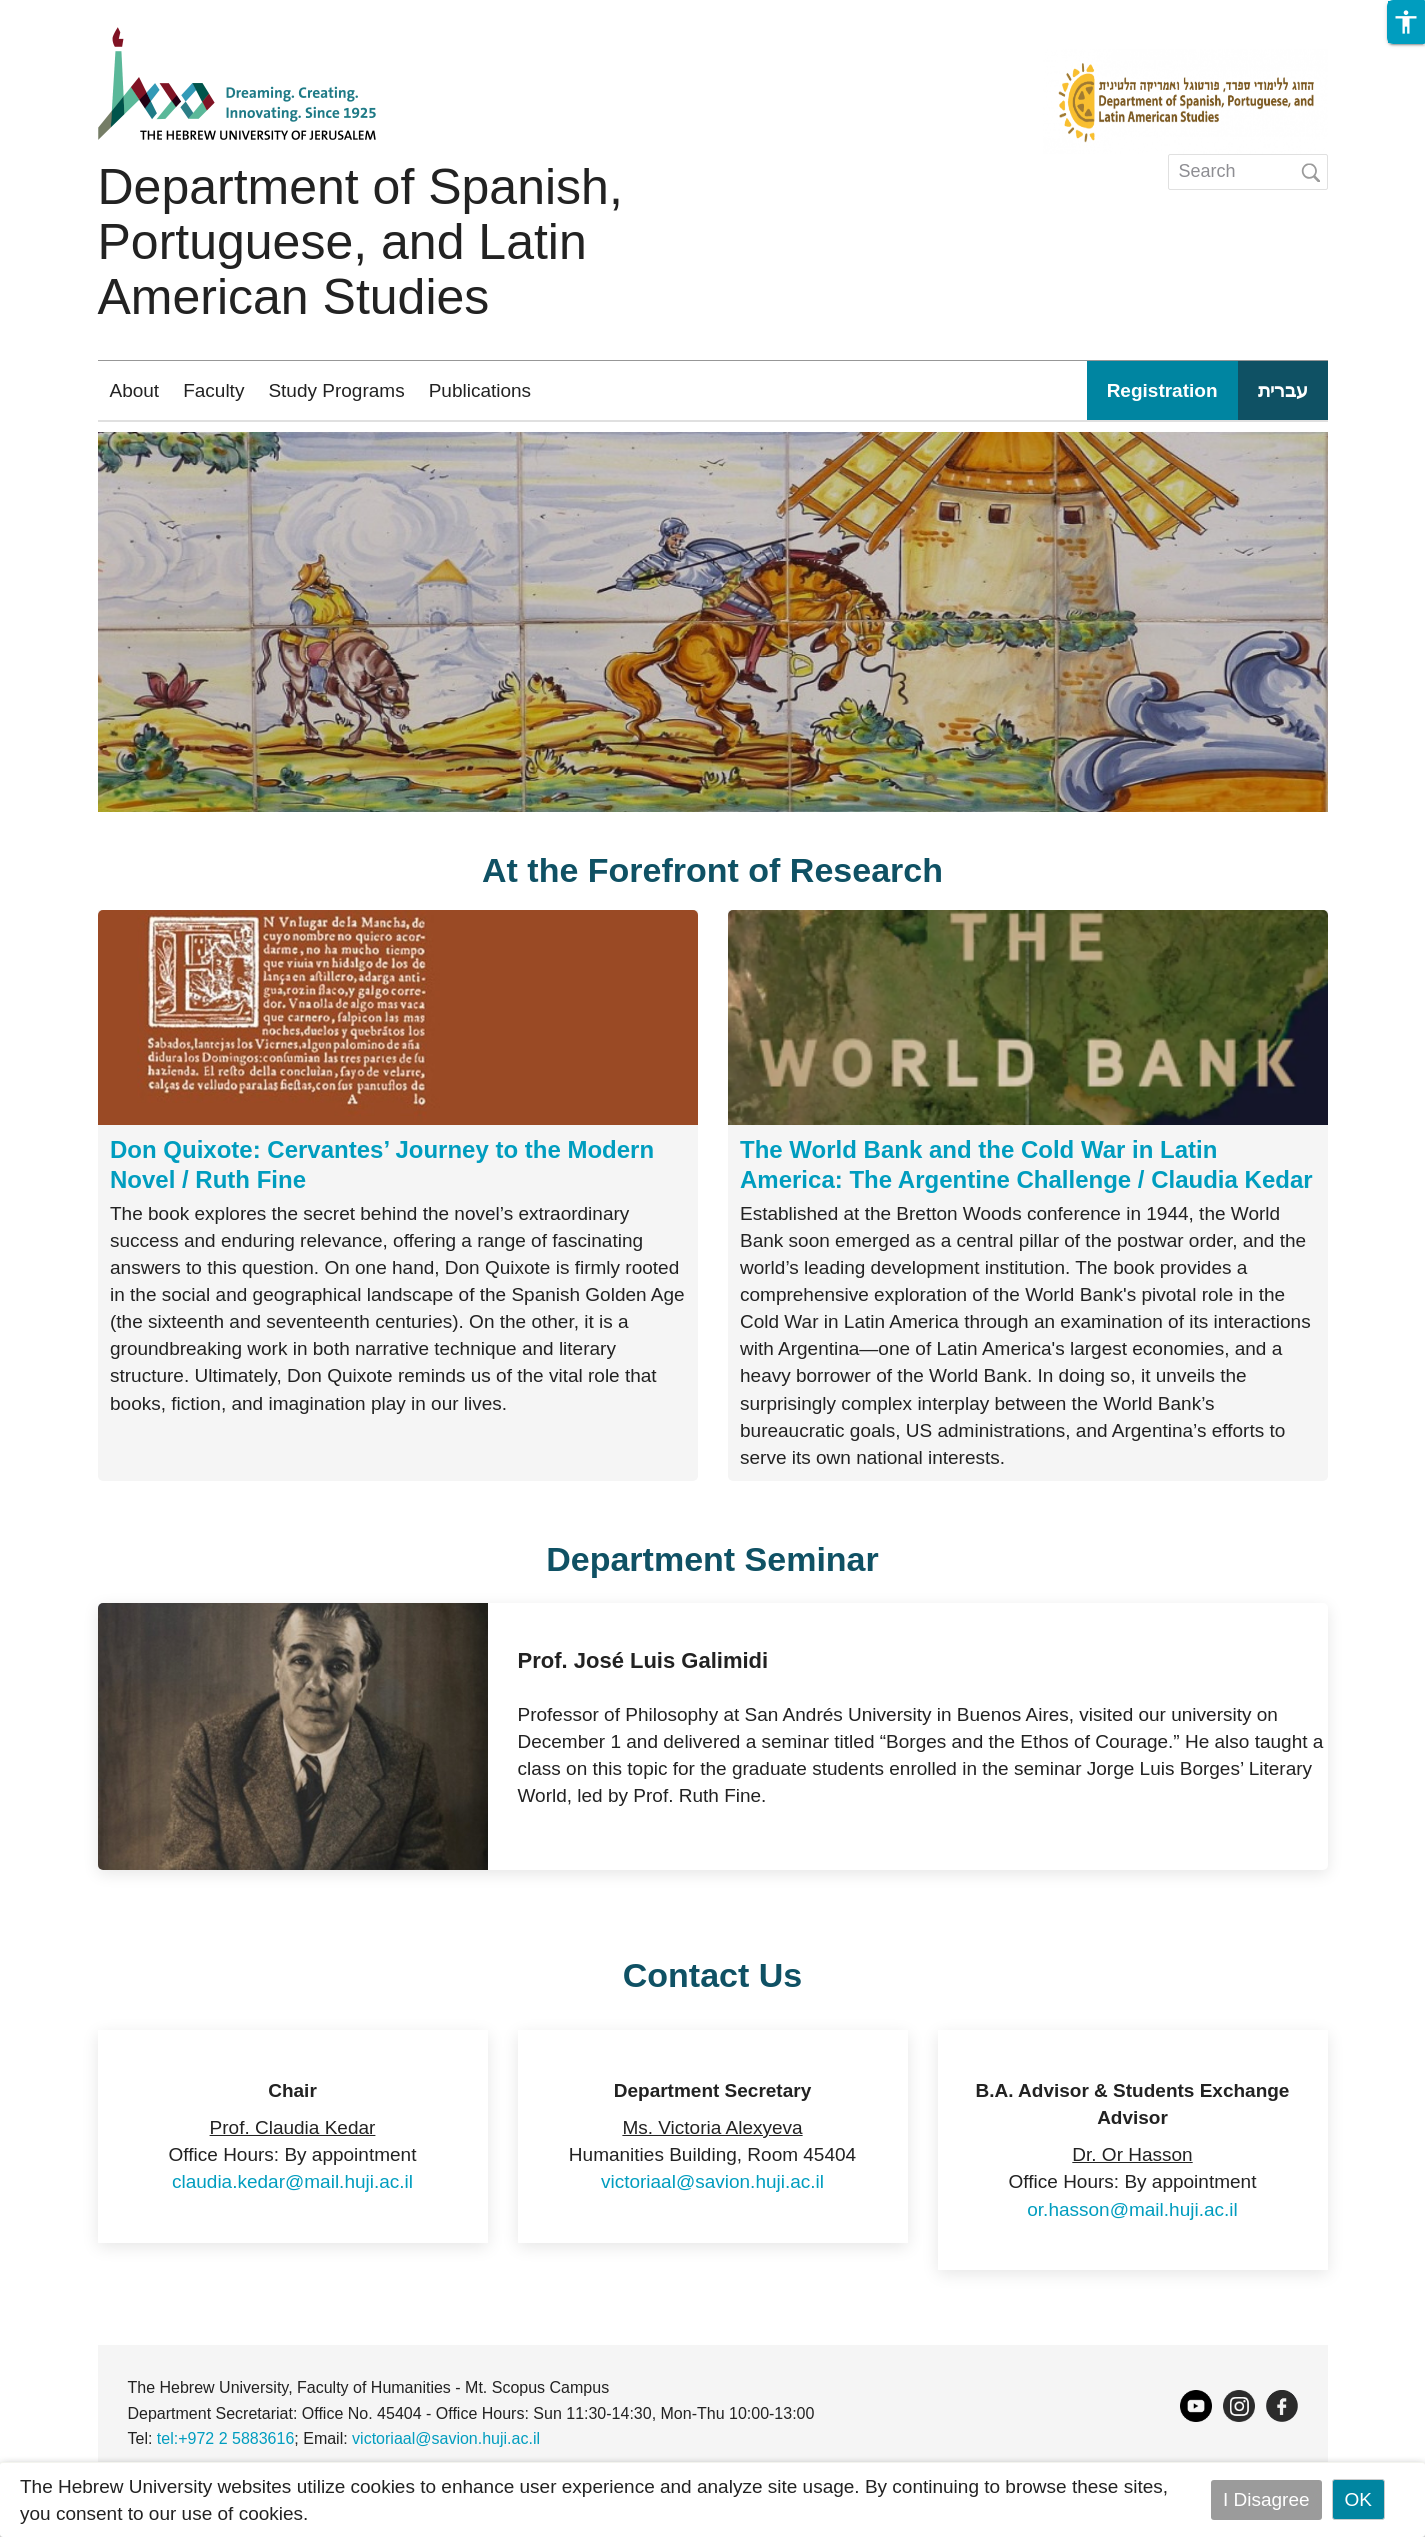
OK (1358, 2499)
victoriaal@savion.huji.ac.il (712, 2181)
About (135, 390)
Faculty (213, 390)
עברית (1283, 390)
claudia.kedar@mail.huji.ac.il (292, 2181)
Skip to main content (86, 13)
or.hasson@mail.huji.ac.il (1132, 2209)
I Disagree (1266, 2499)
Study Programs (336, 390)
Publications (480, 390)
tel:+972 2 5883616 (225, 2438)
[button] (1406, 22)
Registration (1162, 390)
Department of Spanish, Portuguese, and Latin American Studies (360, 242)
